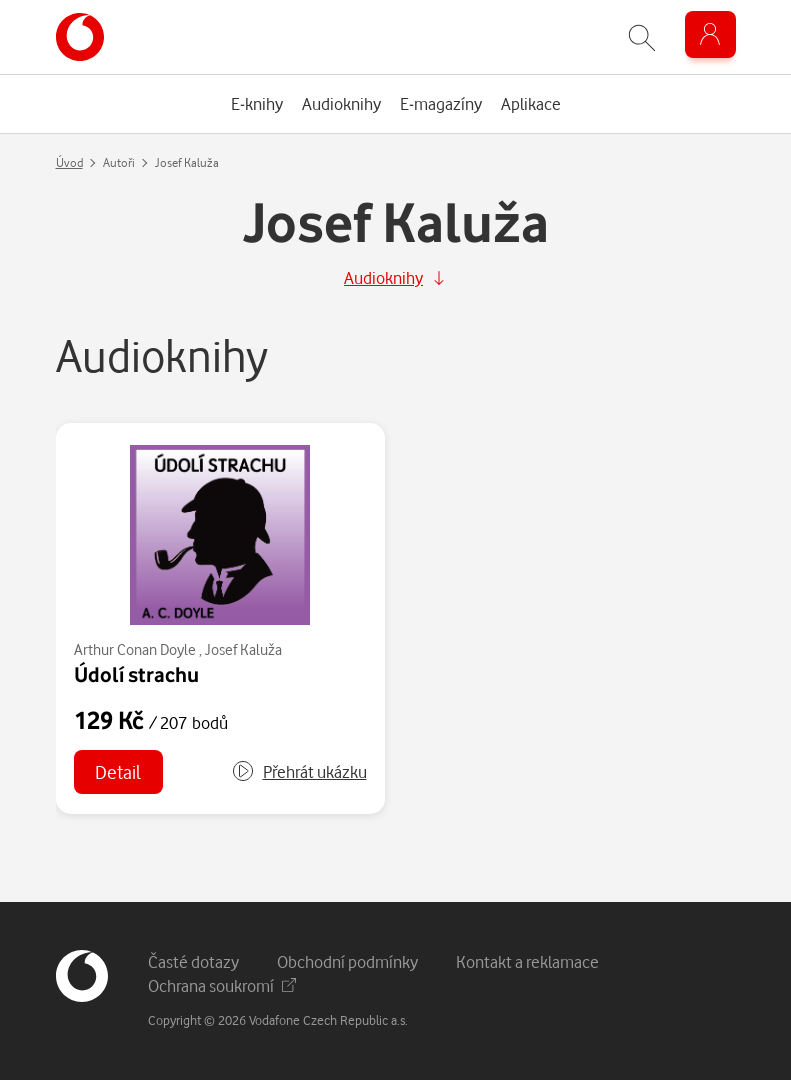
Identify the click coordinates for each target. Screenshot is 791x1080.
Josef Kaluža (243, 649)
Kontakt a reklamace (527, 961)
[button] (299, 772)
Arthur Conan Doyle (135, 649)
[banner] (80, 37)
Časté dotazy (193, 961)
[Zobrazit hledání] (642, 37)
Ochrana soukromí (222, 985)
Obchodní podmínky (347, 961)
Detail (118, 771)
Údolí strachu (136, 674)
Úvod (69, 162)
